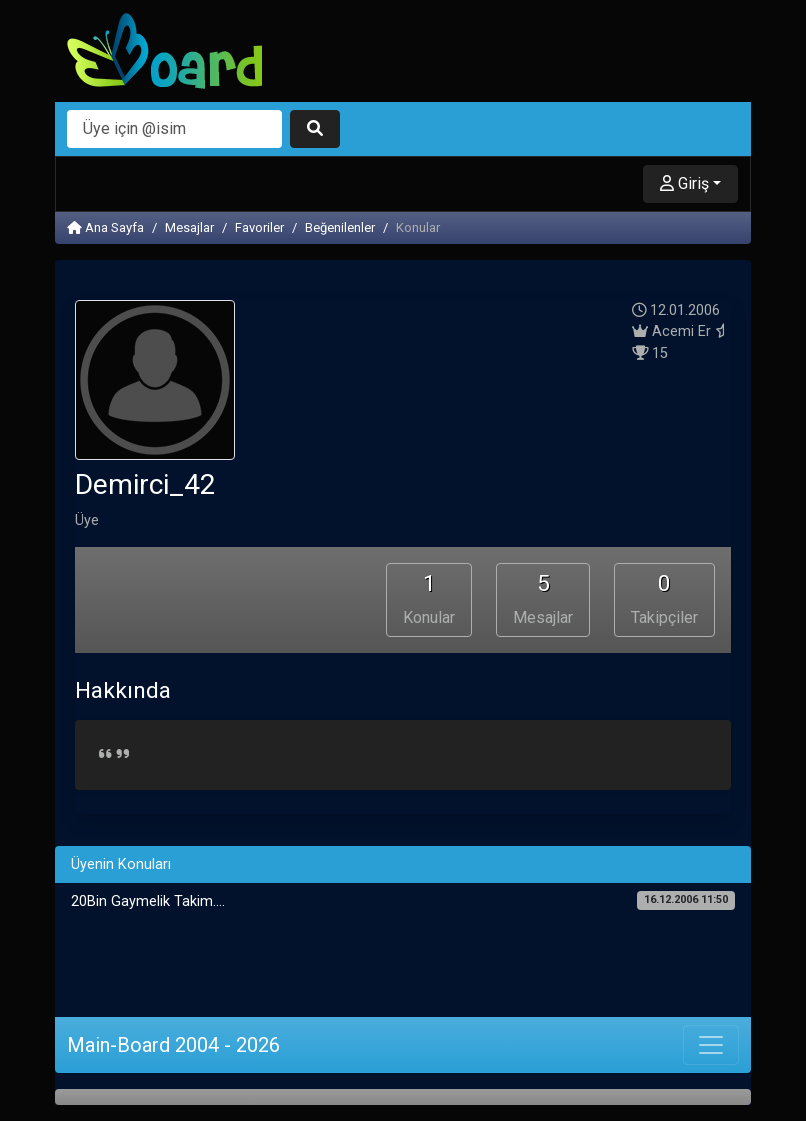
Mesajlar (189, 227)
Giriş (684, 183)
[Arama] (174, 129)
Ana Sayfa (105, 227)
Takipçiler (664, 598)
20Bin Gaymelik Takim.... (403, 900)
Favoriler (259, 227)
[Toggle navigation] (711, 1045)
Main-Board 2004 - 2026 (173, 1045)
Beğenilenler (340, 227)
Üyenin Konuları (121, 864)
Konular (429, 598)
